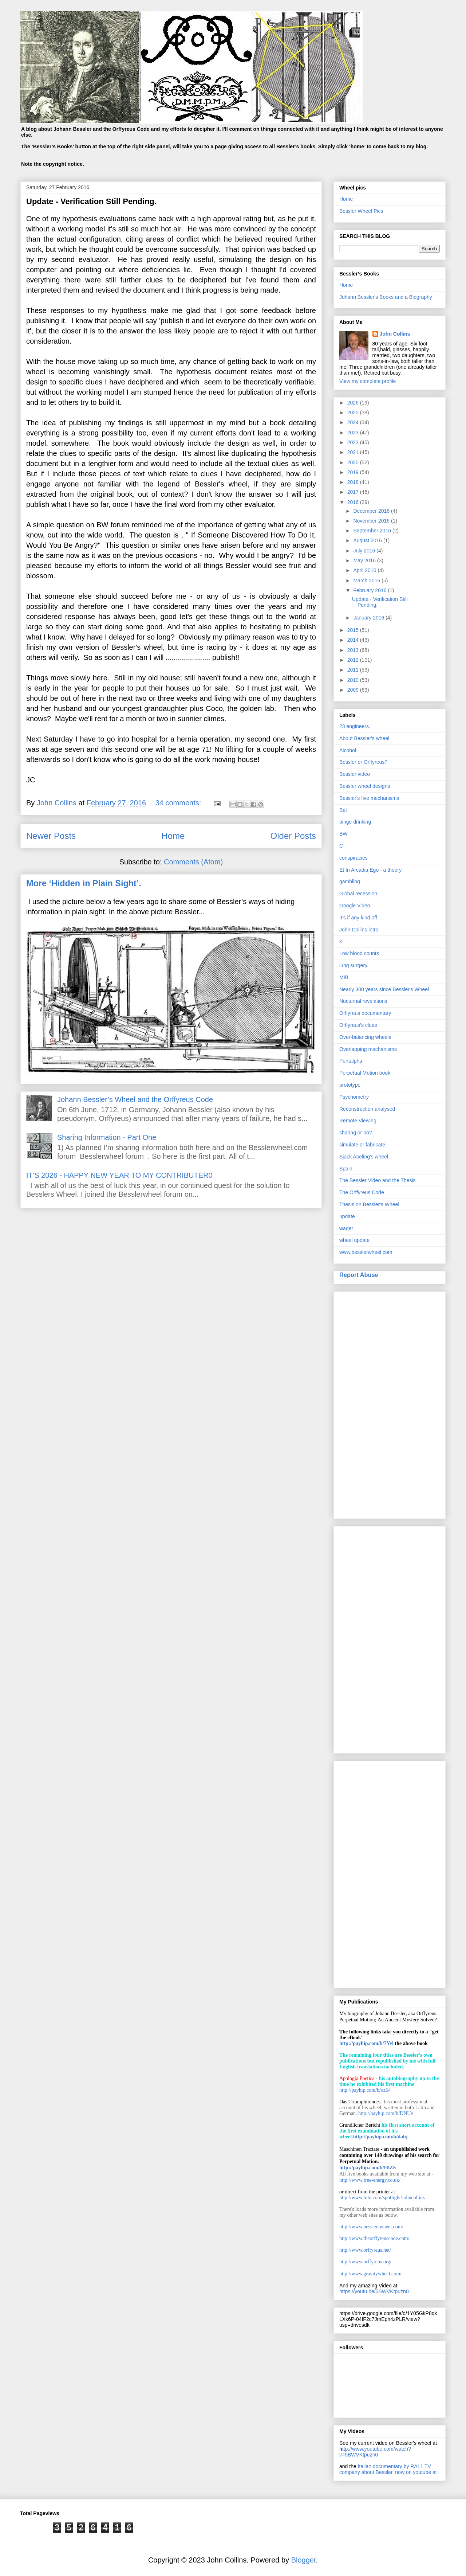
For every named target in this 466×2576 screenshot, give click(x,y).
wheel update (354, 1240)
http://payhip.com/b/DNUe (385, 2113)
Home (173, 836)
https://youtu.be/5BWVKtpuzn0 (374, 2291)
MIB (343, 977)
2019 (353, 472)
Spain (345, 1169)
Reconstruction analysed (367, 1109)
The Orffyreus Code (361, 1192)
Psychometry (354, 1097)
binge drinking (355, 822)
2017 (353, 492)
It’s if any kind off (358, 917)
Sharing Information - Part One (106, 1137)
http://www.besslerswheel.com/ (371, 2226)
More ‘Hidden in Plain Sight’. (83, 883)
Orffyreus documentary (365, 1013)
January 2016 (369, 618)
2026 (353, 403)
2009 (353, 690)
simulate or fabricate (362, 1145)
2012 (353, 660)
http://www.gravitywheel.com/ (370, 2273)
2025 (353, 412)
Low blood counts (359, 953)
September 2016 (372, 530)
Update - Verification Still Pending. (91, 201)
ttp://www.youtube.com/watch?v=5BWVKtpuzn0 (375, 2452)
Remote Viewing (357, 1120)
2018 (353, 482)
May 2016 (365, 560)
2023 (353, 432)
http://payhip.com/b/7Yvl (366, 2043)
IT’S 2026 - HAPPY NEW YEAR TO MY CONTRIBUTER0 (119, 1175)
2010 (353, 680)
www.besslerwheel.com (365, 1252)
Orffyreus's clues (358, 1025)
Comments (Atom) (193, 862)
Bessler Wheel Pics (361, 211)
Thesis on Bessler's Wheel (369, 1204)
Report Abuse (358, 1274)
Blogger (303, 2560)
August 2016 (368, 540)
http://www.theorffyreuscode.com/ (374, 2238)
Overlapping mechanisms (368, 1049)
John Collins (395, 334)
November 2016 (372, 521)
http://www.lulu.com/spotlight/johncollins (382, 2197)
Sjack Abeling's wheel (363, 1157)
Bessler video (354, 774)
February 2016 (370, 590)
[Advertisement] (389, 1403)
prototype (349, 1085)
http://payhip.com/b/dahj (380, 2136)
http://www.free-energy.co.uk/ (369, 2180)
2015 (353, 630)
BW (343, 834)
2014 (353, 640)
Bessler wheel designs (364, 786)
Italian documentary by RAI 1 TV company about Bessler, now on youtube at (388, 2469)
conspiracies (353, 858)
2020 (353, 462)
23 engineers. (354, 726)
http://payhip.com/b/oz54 (365, 2090)
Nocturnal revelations (363, 1001)
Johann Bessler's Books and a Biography (385, 297)
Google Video (354, 905)
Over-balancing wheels (365, 1037)
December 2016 (372, 511)
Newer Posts (51, 836)
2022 (353, 442)
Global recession (358, 893)
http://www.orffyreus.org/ (365, 2261)
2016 (353, 502)
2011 (353, 670)
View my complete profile (367, 381)
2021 (353, 452)
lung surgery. (353, 965)
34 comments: (179, 803)
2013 (353, 650)
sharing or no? (355, 1132)
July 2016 (364, 551)
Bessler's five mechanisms (369, 798)
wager (346, 1228)
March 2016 (367, 580)
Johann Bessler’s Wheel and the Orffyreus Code (135, 1099)
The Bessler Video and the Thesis (377, 1180)
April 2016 (365, 570)
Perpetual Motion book (364, 1073)
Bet (343, 810)
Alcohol (347, 750)
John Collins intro (358, 930)
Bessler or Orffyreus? (363, 762)
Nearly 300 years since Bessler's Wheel (384, 989)
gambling (349, 881)
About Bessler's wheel (364, 738)
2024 (353, 422)
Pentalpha (350, 1061)
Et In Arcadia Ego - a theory (370, 870)
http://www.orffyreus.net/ (365, 2250)
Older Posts (293, 836)
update (347, 1216)
